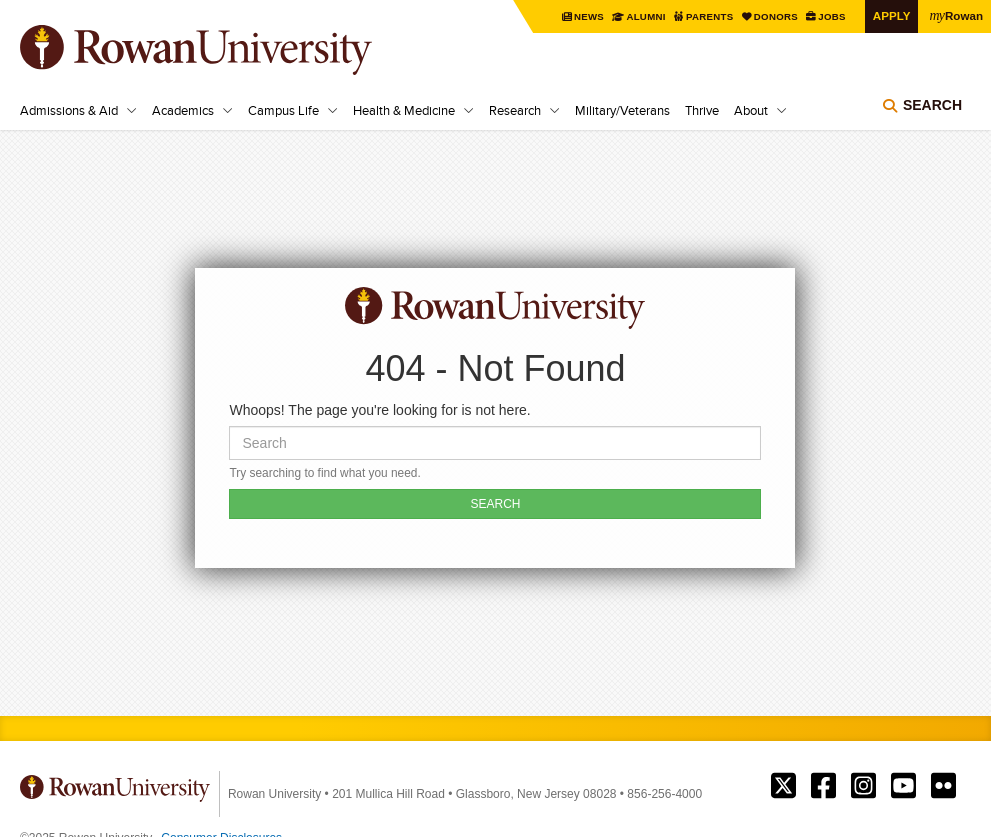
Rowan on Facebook (823, 786)
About (751, 110)
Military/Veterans (622, 110)
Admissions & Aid (69, 110)
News (587, 16)
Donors (775, 16)
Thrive (702, 110)
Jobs (831, 16)
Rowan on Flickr (943, 786)
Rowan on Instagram (863, 786)
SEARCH (495, 504)
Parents (708, 16)
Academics (183, 110)
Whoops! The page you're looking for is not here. (379, 410)
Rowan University (225, 50)
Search (932, 105)
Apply (891, 15)
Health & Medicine (404, 110)
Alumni (643, 16)
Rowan (956, 15)
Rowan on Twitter (783, 786)
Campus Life (283, 110)
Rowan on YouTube (903, 786)
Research (515, 110)
